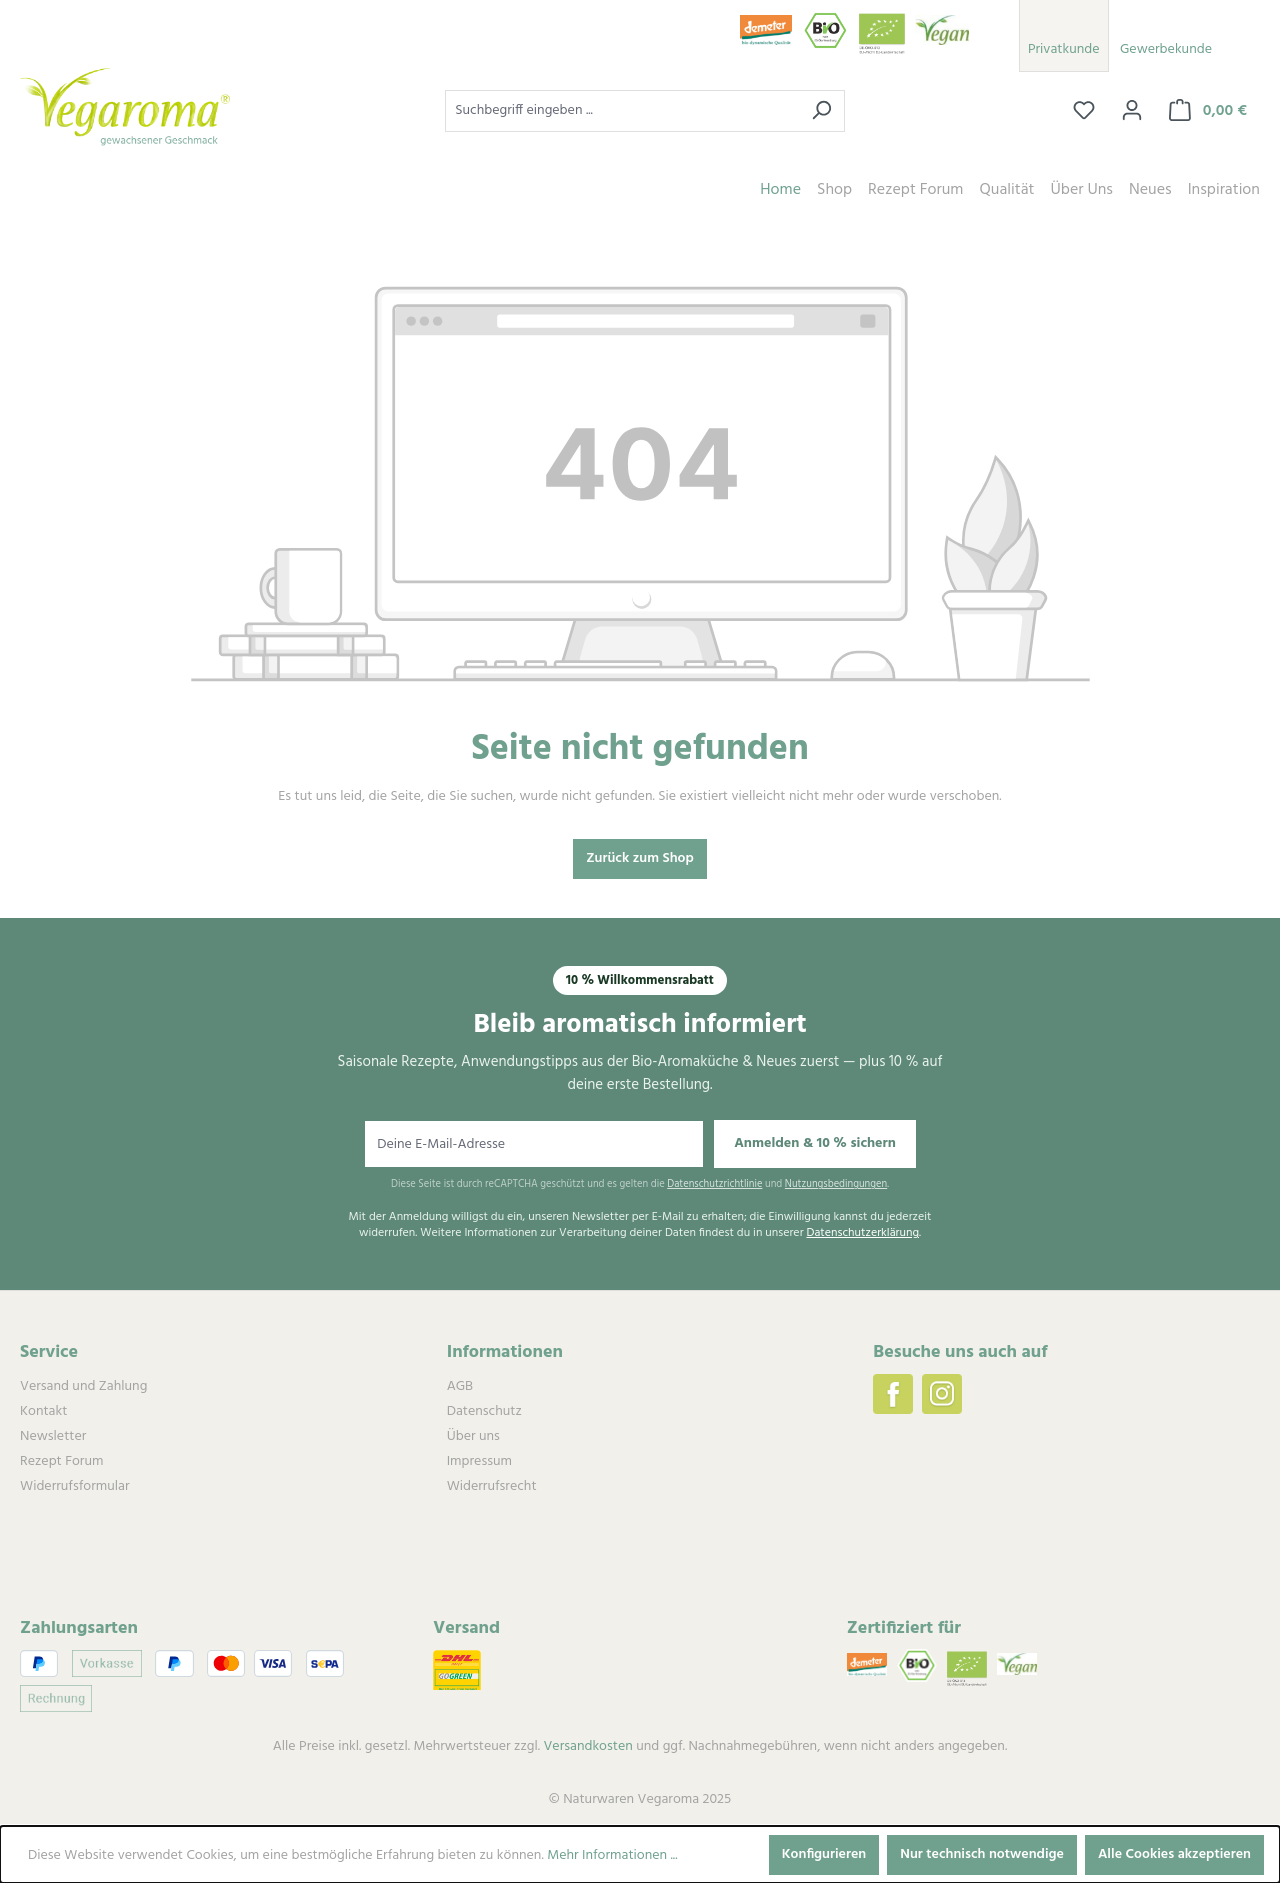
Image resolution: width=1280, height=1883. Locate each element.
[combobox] (622, 111)
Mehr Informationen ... (612, 1855)
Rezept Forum (61, 1461)
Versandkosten (587, 1746)
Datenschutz (484, 1411)
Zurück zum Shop (640, 858)
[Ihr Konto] (1132, 111)
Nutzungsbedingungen (836, 1184)
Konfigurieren (824, 1854)
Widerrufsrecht (492, 1486)
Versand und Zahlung (83, 1386)
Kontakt (43, 1411)
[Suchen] (821, 111)
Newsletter (53, 1436)
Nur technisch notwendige (982, 1854)
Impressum (479, 1461)
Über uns (473, 1436)
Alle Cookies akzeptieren (1174, 1854)
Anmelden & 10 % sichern (815, 1143)
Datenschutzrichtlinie (714, 1184)
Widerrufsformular (74, 1486)
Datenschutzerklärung (862, 1233)
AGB (460, 1386)
